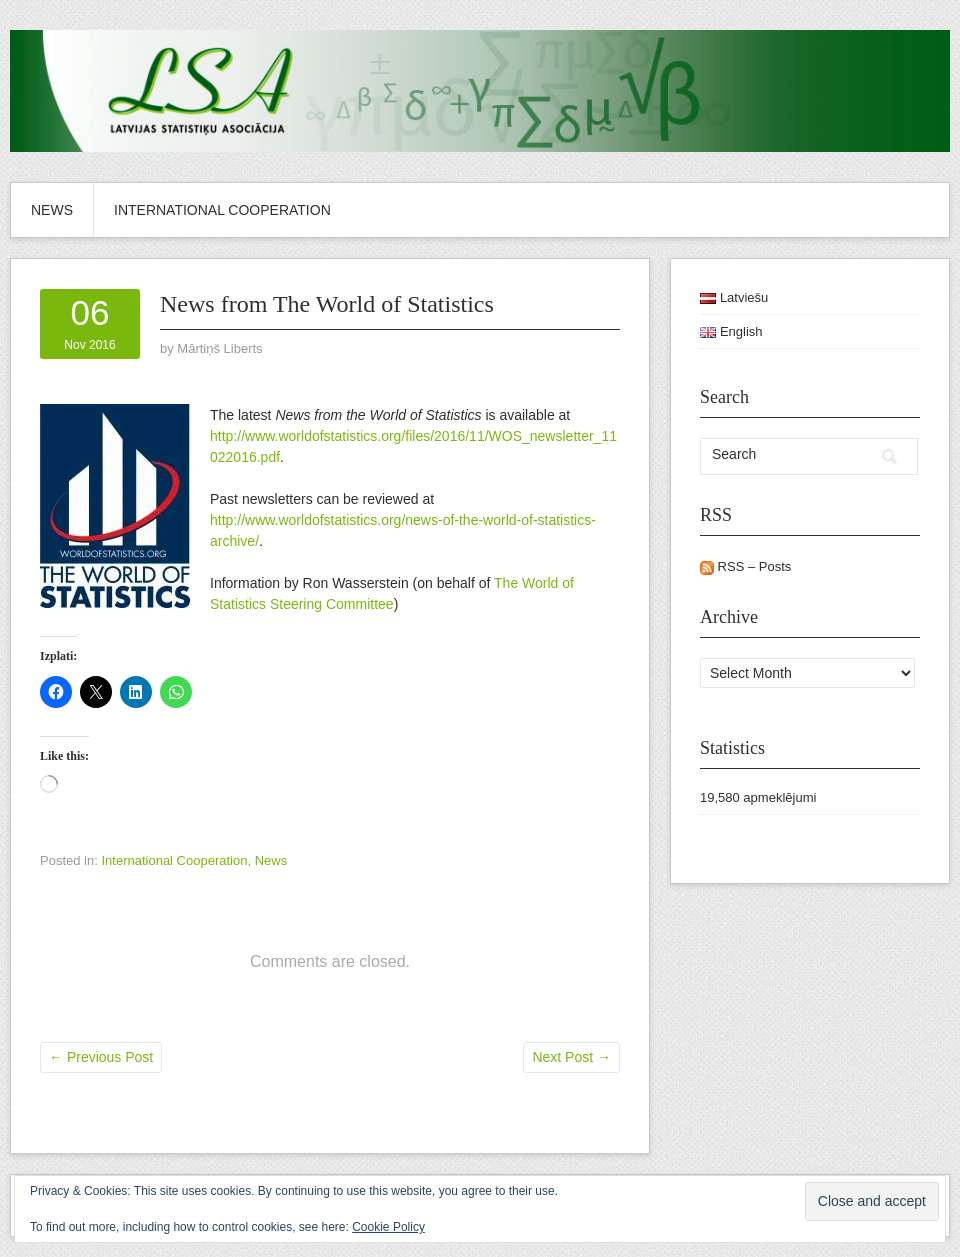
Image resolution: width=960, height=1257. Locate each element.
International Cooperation (222, 210)
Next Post (571, 1057)
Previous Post (101, 1057)
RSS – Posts (745, 566)
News (52, 210)
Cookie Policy (388, 1227)
